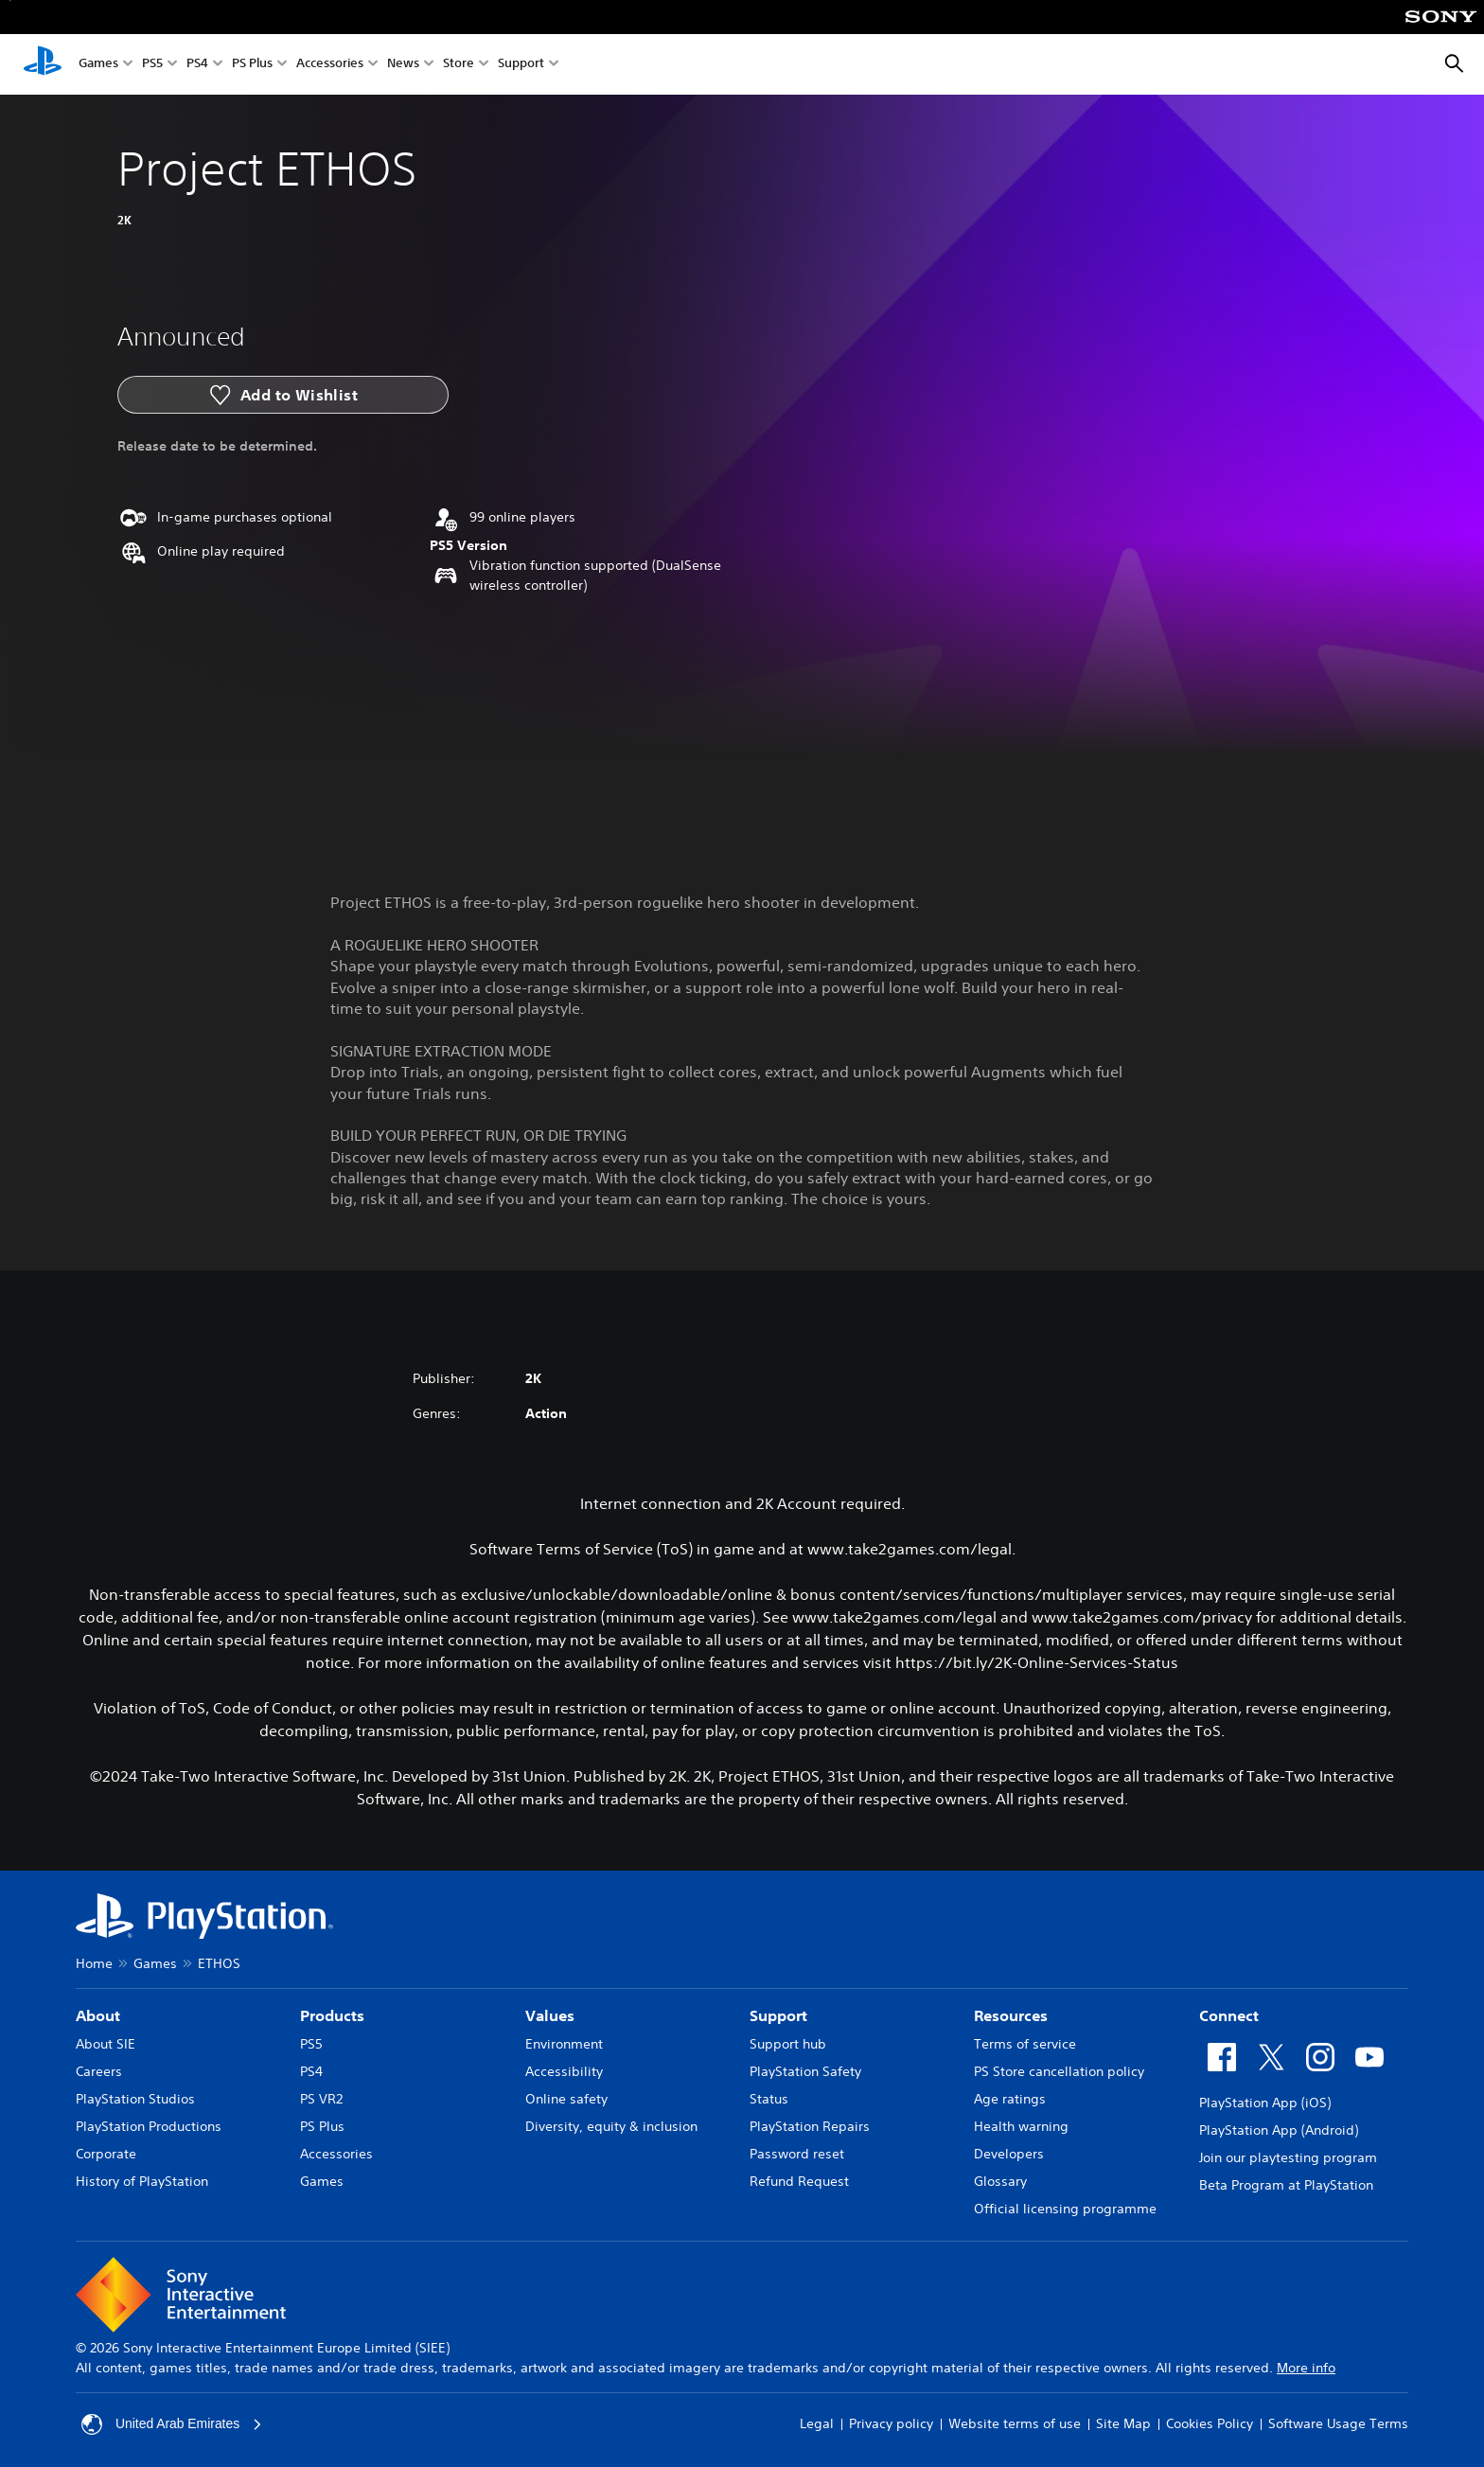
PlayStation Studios (135, 2098)
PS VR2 (321, 2098)
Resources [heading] (1011, 2015)
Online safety (566, 2098)
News (403, 65)
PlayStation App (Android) (1278, 2130)
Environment (564, 2043)
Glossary (1000, 2181)
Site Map (1123, 2423)
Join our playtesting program (1288, 2157)
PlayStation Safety (805, 2071)
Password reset (797, 2153)
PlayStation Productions (148, 2126)
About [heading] (98, 2015)
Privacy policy (891, 2423)
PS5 (152, 65)
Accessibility (564, 2071)
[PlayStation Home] (42, 64)
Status (769, 2098)
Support (521, 65)
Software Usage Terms (1338, 2423)
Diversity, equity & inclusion (611, 2126)
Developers (1009, 2153)
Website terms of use (1014, 2423)
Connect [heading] (1229, 2015)
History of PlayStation (142, 2181)
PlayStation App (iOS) (1265, 2102)
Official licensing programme (1065, 2208)
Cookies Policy (1209, 2423)
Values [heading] (549, 2015)
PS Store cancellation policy (1059, 2071)
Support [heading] (778, 2015)
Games (98, 65)
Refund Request (799, 2181)
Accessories (329, 65)
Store (458, 65)
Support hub (788, 2043)
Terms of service (1025, 2043)
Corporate (106, 2153)
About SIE (105, 2043)
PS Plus (252, 65)
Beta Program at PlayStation (1286, 2184)
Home (94, 1963)
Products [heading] (332, 2015)
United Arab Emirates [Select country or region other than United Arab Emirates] (172, 2424)
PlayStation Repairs (810, 2126)
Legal (817, 2423)
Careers (99, 2071)
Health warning (1021, 2126)
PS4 (197, 65)
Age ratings (1010, 2098)
